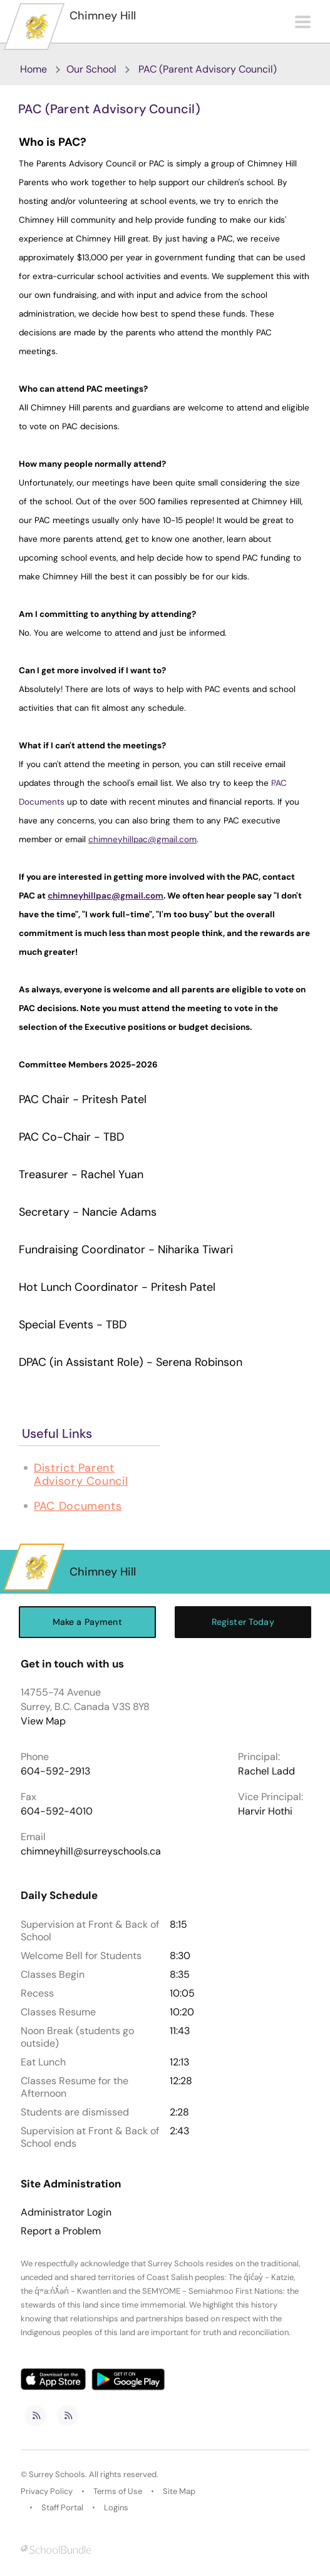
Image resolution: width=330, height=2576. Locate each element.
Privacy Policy (47, 2491)
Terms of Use (117, 2491)
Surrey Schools (57, 2474)
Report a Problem (61, 2231)
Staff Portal (62, 2507)
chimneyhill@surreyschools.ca (91, 1851)
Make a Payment (87, 1621)
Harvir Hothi (265, 1811)
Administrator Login (66, 2212)
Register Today (243, 1621)
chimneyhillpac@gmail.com (142, 839)
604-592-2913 (55, 1771)
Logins (116, 2507)
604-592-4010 (57, 1811)
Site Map (179, 2491)
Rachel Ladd (266, 1771)
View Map (43, 1721)
